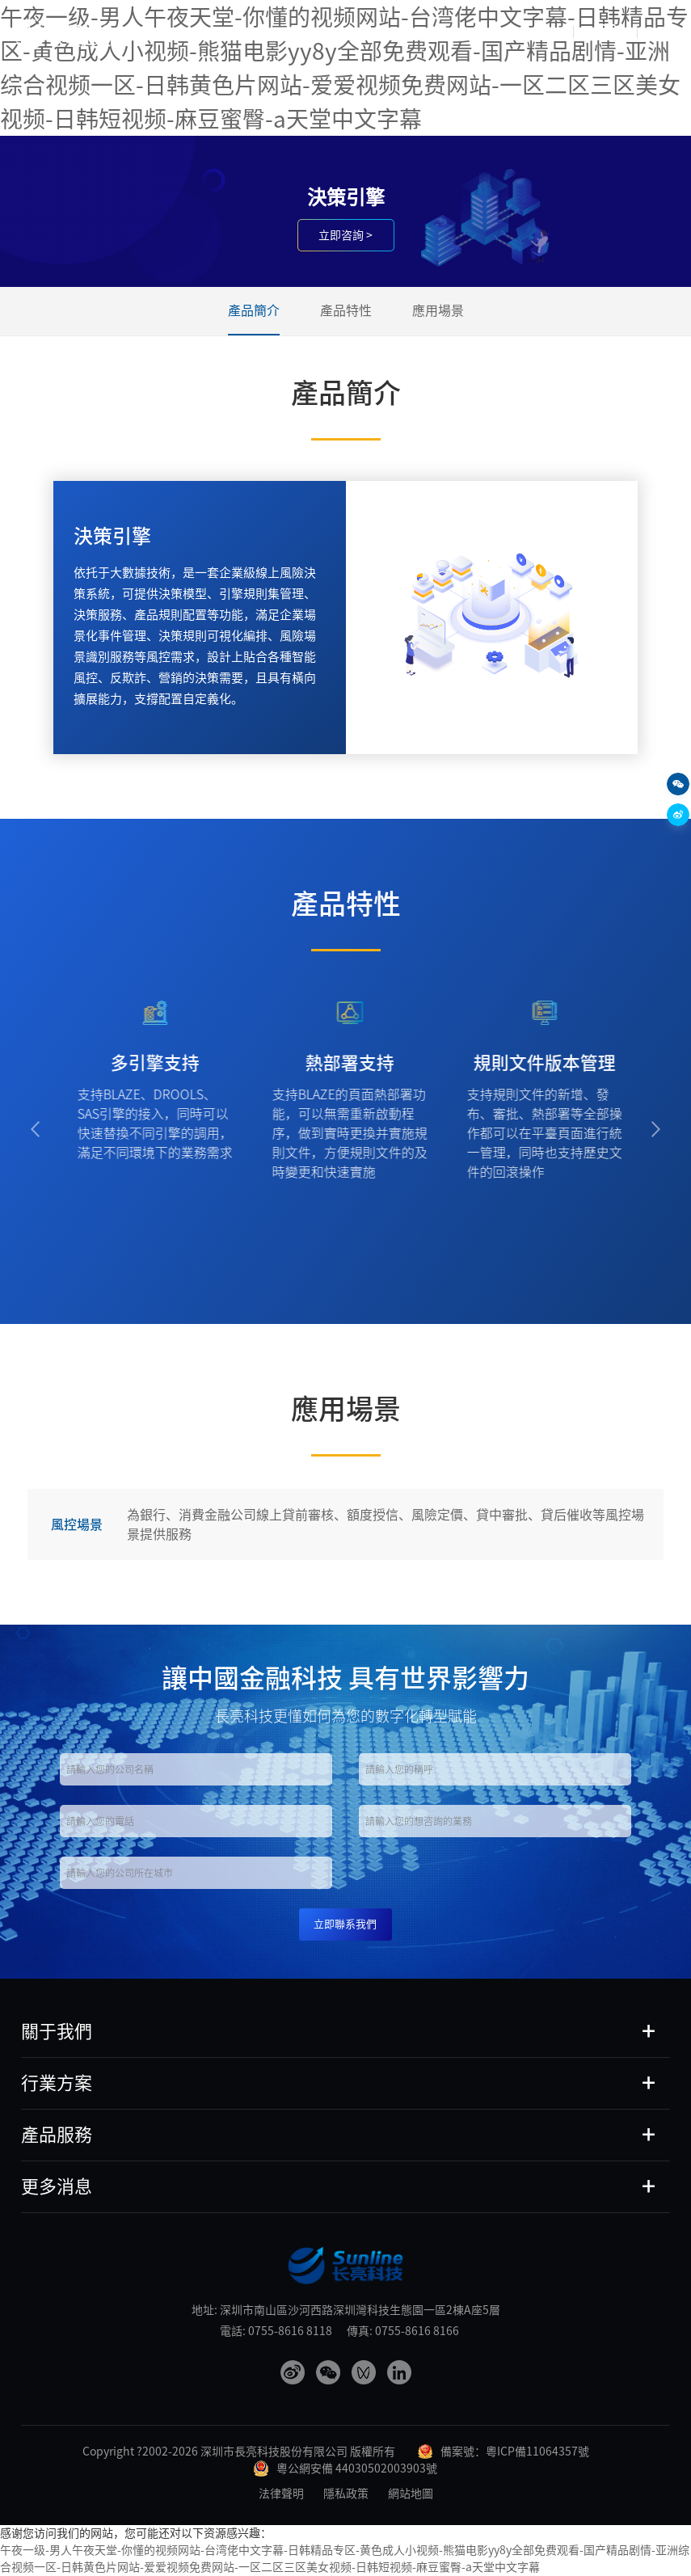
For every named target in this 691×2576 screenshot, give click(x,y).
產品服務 (56, 2135)
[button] (35, 1129)
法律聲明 (281, 2493)
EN (668, 31)
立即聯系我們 (345, 1924)
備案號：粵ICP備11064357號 (514, 2451)
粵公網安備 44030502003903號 (356, 2468)
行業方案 (56, 2083)
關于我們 (56, 2031)
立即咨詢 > (345, 235)
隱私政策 (346, 2493)
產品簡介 (254, 310)
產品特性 (346, 310)
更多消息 (56, 2186)
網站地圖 (410, 2493)
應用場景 (438, 310)
